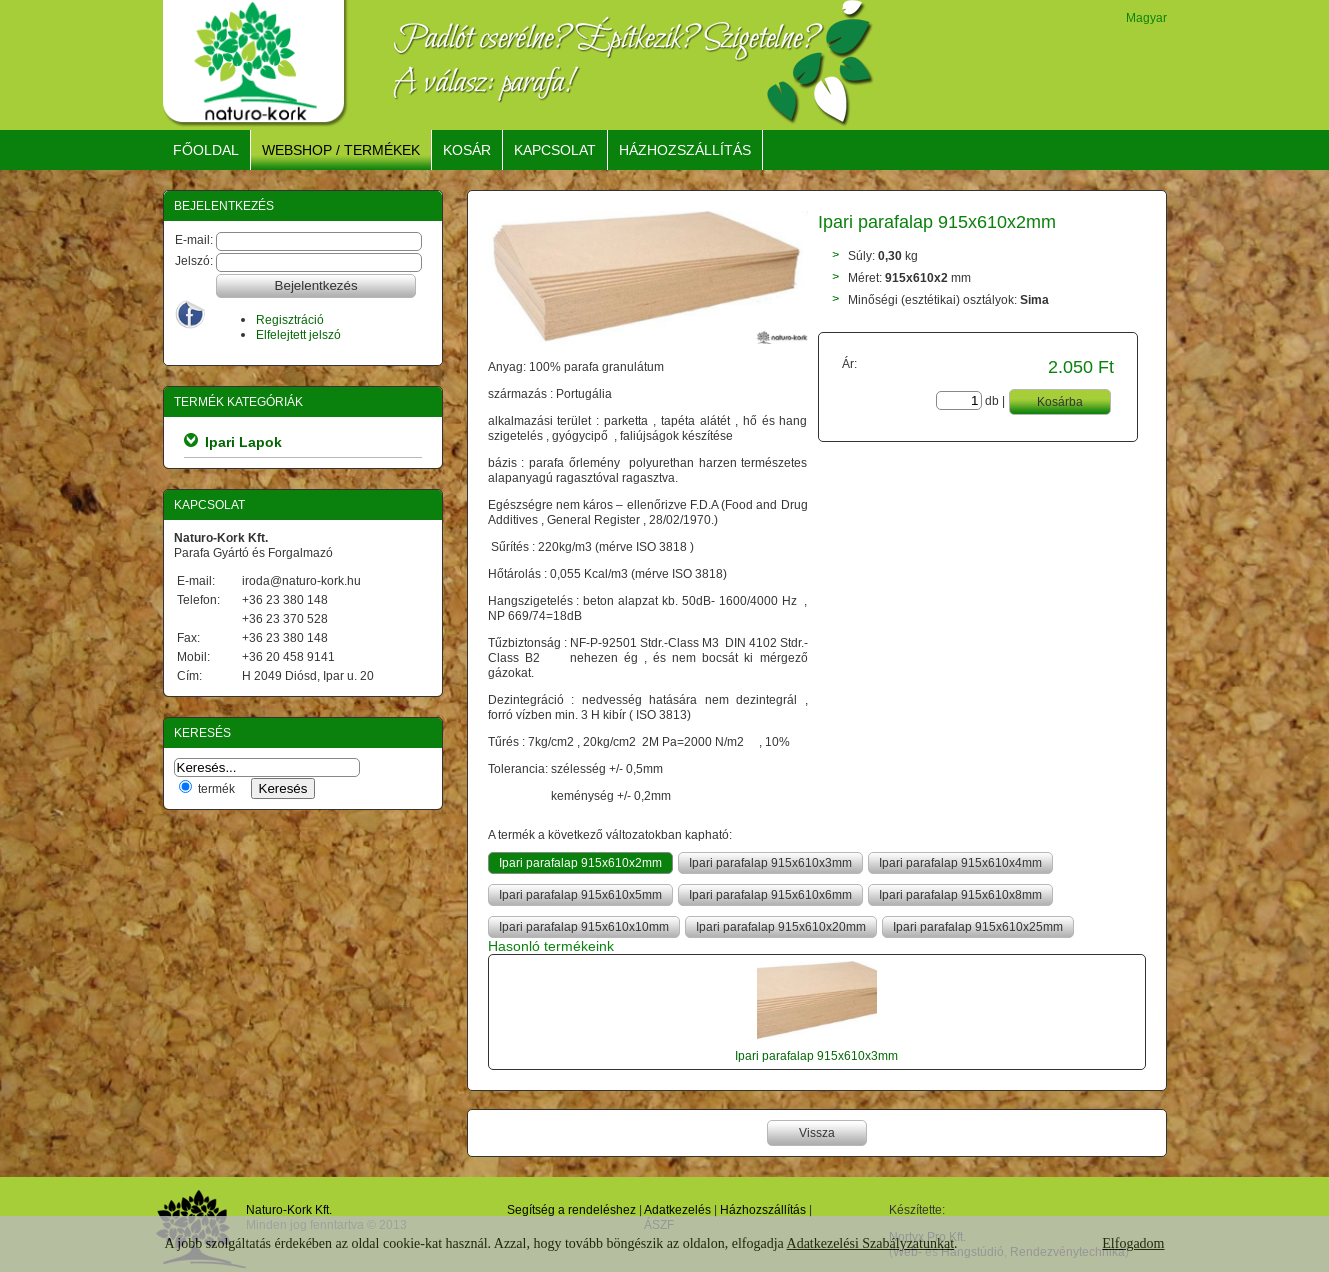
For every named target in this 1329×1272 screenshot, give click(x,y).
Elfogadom (1133, 1243)
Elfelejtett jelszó (298, 334)
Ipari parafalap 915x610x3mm (816, 1055)
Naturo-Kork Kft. (289, 1209)
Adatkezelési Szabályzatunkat (871, 1243)
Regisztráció (290, 319)
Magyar (1146, 17)
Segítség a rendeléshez (571, 1209)
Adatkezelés (677, 1209)
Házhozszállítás (763, 1209)
